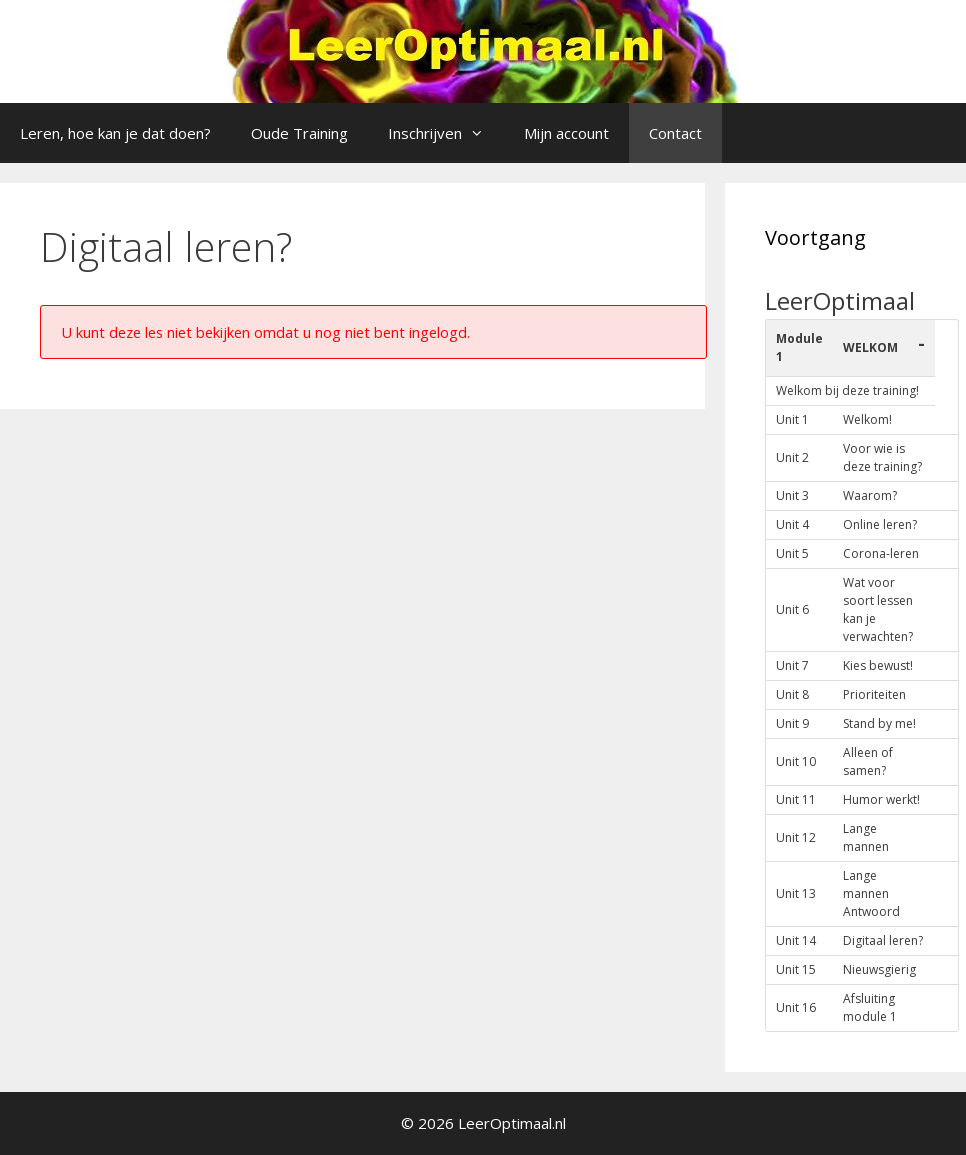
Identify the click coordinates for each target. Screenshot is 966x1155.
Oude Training (299, 133)
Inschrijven (446, 133)
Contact (675, 133)
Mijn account (566, 133)
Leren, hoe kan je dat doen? (115, 133)
